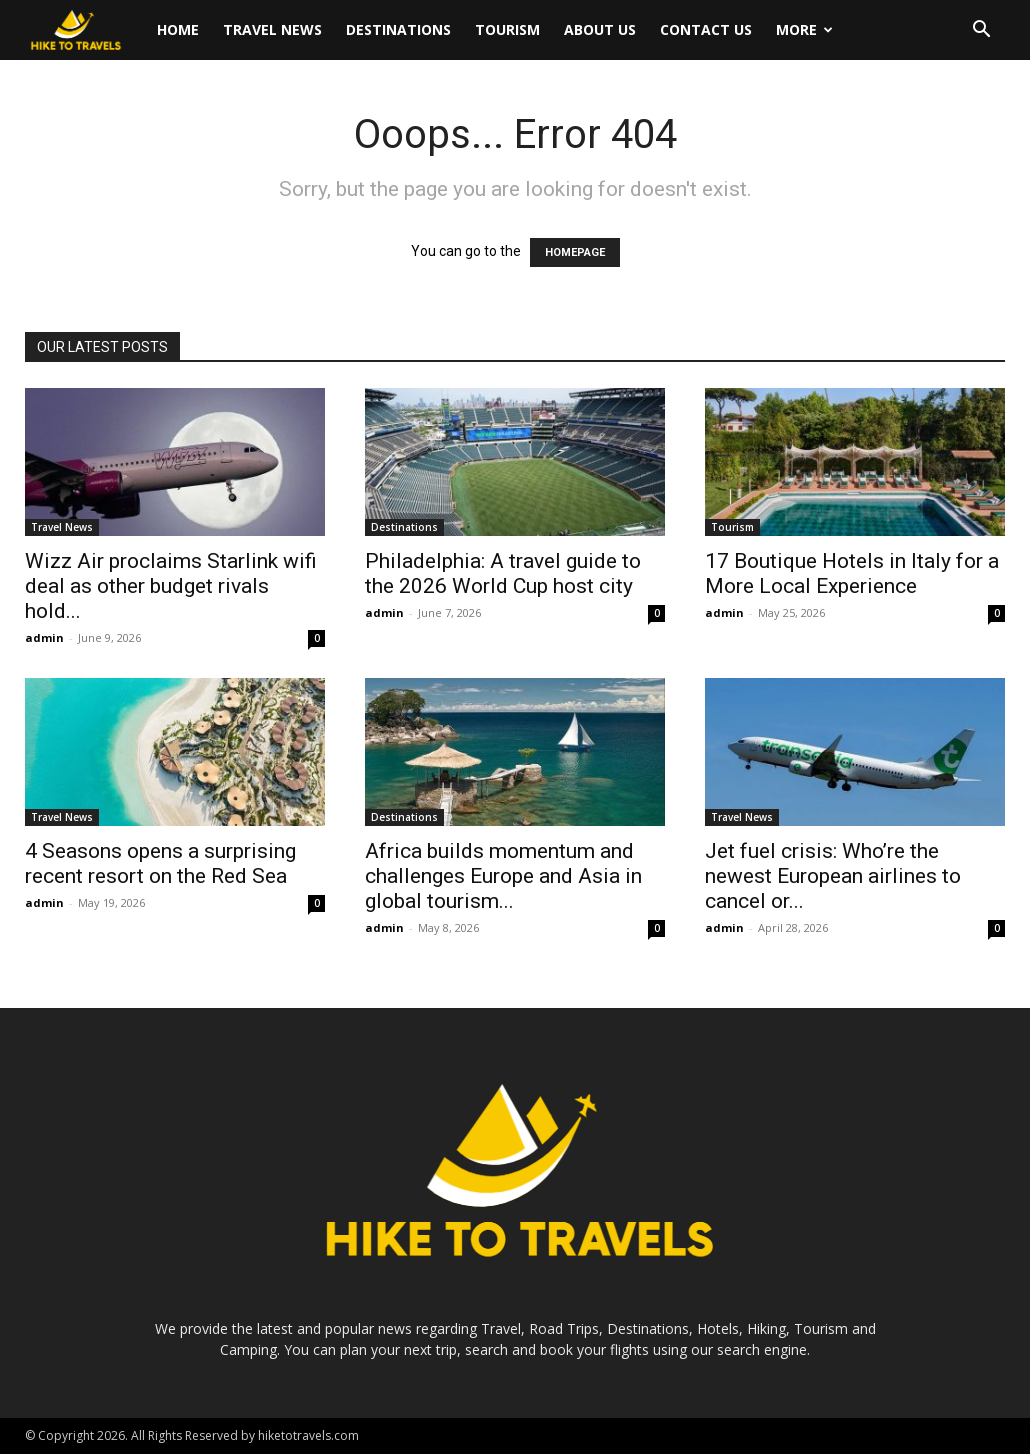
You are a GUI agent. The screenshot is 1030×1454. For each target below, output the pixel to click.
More (804, 29)
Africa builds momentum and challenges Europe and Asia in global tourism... (503, 876)
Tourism (507, 29)
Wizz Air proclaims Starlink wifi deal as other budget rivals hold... (171, 586)
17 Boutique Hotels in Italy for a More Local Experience (852, 573)
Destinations (398, 29)
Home (178, 29)
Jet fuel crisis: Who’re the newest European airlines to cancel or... (833, 876)
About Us (600, 29)
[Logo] (85, 30)
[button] (981, 31)
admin (44, 637)
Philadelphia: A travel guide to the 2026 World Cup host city (503, 573)
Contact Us (706, 29)
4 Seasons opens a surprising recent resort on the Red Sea (160, 863)
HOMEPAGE (575, 252)
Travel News (272, 29)
